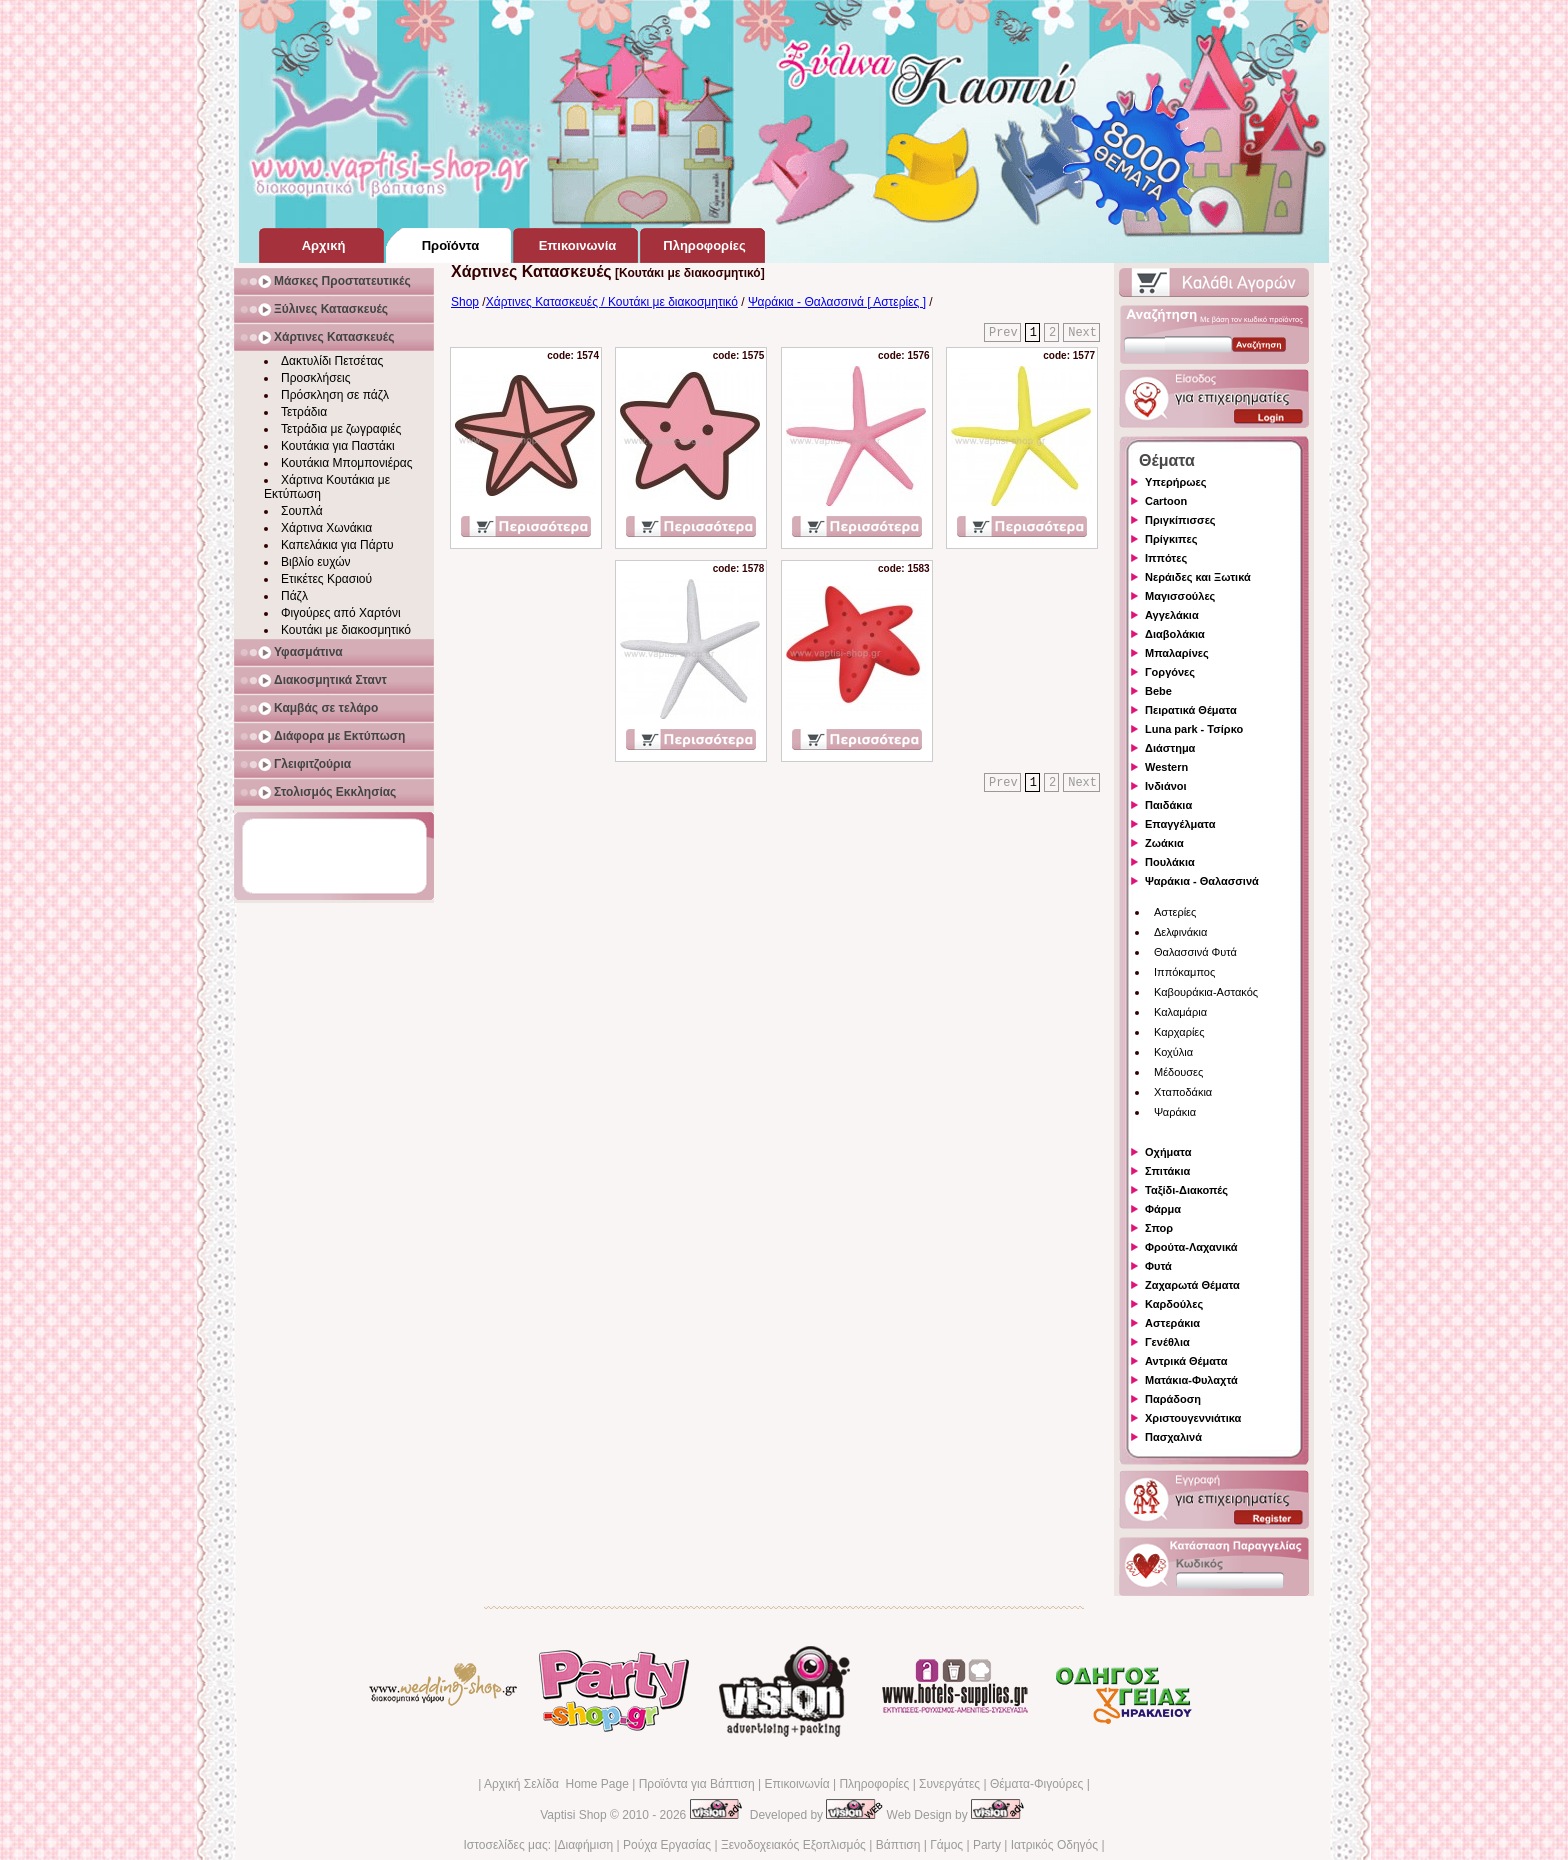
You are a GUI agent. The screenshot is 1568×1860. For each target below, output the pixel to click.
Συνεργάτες (949, 1784)
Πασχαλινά (1173, 1437)
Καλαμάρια (1180, 1012)
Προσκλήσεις (315, 378)
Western (1166, 767)
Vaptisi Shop (573, 1815)
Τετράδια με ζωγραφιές (341, 429)
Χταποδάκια (1183, 1092)
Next (1082, 333)
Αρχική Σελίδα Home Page (556, 1784)
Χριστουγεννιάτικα (1193, 1418)
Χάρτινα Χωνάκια (326, 528)
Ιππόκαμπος (1184, 972)
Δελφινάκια (1180, 932)
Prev (1003, 333)
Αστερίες (1175, 912)
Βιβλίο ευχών (316, 562)
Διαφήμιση (585, 1845)
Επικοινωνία (796, 1784)
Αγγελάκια (1172, 615)
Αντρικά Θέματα (1186, 1361)
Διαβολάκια (1175, 634)
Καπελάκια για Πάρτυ (337, 545)
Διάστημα (1170, 748)
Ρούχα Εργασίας (667, 1845)
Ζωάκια (1164, 843)
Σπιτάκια (1167, 1171)
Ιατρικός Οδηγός (1054, 1845)
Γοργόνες (1170, 672)
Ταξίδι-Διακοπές (1186, 1190)
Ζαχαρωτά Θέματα (1192, 1285)
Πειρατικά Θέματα (1191, 710)
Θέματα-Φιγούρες (1036, 1784)
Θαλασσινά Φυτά (1195, 952)
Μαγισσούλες (1180, 596)
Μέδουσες (1178, 1072)
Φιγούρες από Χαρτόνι (341, 613)
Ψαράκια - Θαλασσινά (1202, 881)
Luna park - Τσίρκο (1194, 729)
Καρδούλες (1174, 1304)
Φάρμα (1163, 1209)
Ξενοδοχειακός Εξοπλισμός (793, 1845)
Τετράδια (304, 412)
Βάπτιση (898, 1845)
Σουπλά (302, 511)
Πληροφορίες (874, 1784)
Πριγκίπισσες (1180, 520)
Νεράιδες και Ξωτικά (1198, 577)
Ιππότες (1166, 558)
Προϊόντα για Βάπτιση (697, 1784)
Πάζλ (294, 596)
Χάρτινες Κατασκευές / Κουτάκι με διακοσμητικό (612, 302)
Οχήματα (1168, 1152)
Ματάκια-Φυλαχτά (1191, 1380)
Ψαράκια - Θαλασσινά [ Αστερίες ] (837, 302)
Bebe (1158, 691)
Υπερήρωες (1176, 482)
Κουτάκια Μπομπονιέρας (347, 463)
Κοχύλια (1173, 1052)
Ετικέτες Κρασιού (326, 579)
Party (987, 1845)
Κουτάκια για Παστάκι (338, 446)
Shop (465, 302)
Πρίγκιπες (1171, 539)
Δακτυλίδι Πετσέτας (332, 361)
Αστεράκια (1172, 1323)
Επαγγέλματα (1180, 824)
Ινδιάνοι (1166, 786)
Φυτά (1158, 1266)
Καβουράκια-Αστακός (1206, 992)
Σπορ (1159, 1228)
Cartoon (1166, 501)
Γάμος (946, 1845)
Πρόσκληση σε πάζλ (335, 395)
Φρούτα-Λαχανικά (1191, 1247)
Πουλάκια (1170, 862)
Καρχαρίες (1179, 1032)
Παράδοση (1173, 1399)
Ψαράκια (1175, 1112)
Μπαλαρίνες (1177, 653)
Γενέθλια (1167, 1342)
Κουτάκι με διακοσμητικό (346, 630)
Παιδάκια (1168, 805)
